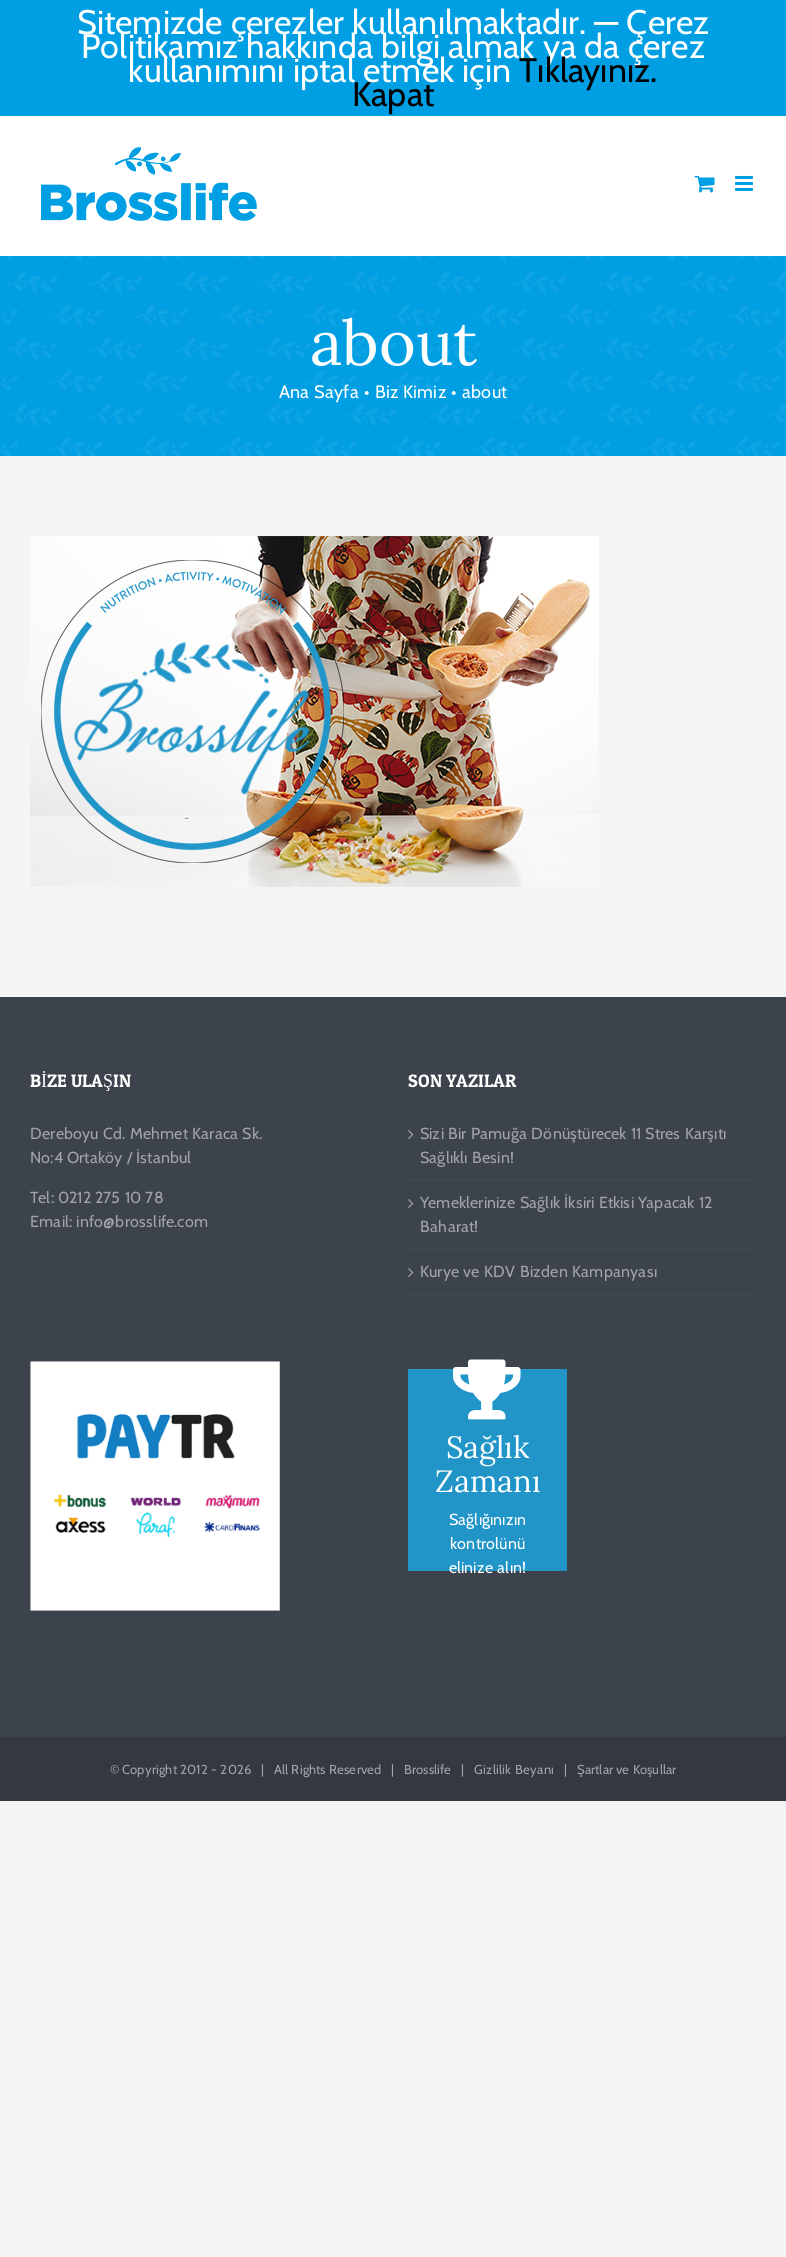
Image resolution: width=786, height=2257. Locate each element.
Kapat (393, 94)
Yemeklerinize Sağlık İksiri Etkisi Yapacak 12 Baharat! (566, 1214)
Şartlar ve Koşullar (627, 1769)
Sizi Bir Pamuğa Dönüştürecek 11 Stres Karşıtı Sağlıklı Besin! (573, 1145)
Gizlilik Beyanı (514, 1769)
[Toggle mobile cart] (705, 183)
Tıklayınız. (588, 70)
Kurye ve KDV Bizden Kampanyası (538, 1271)
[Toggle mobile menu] (745, 183)
